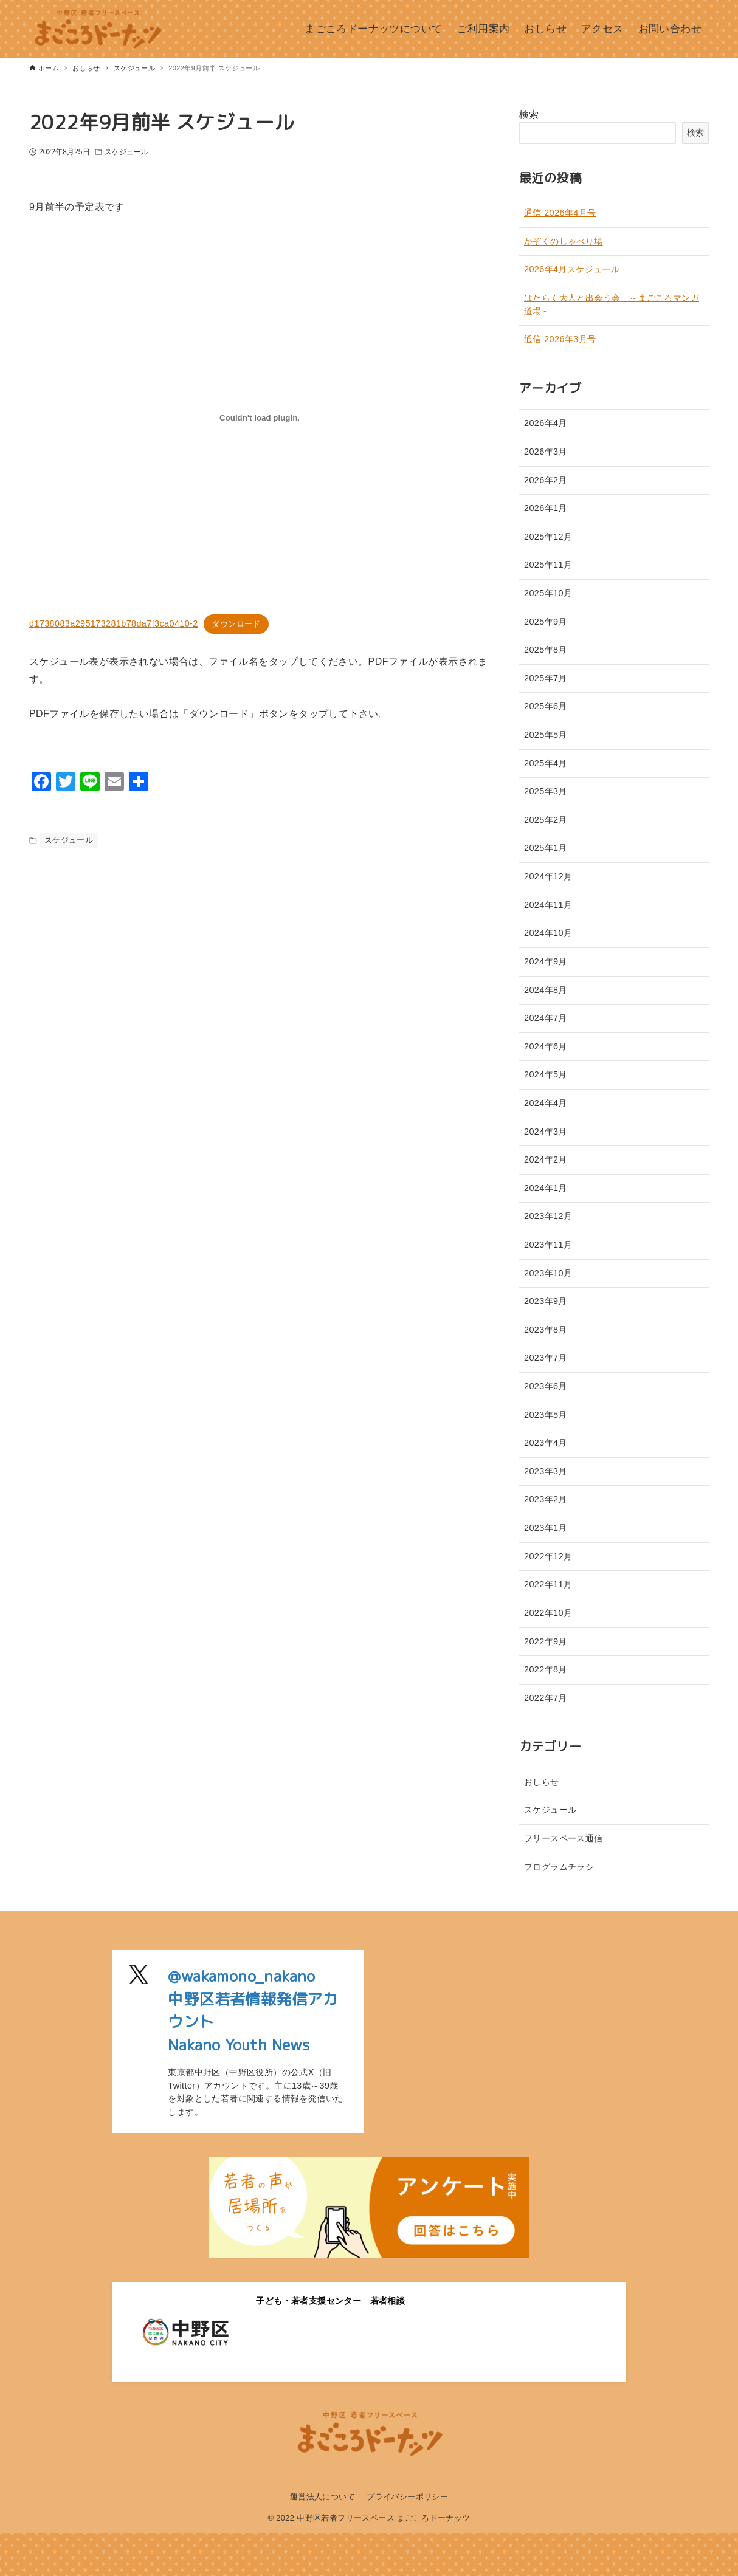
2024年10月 (548, 933)
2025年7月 (545, 678)
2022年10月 (548, 1613)
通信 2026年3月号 (560, 339)
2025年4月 (545, 763)
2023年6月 (545, 1386)
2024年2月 (545, 1159)
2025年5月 (545, 735)
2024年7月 (545, 1018)
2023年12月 (548, 1216)
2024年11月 (548, 905)
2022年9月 (545, 1641)
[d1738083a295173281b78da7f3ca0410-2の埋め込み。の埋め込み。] (259, 417)
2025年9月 (545, 622)
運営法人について (322, 2496)
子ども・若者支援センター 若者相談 (330, 2301)
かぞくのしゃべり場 (563, 241)
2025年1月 (545, 848)
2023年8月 (545, 1329)
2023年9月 (545, 1301)
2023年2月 (545, 1499)
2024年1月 (545, 1188)
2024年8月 (545, 990)
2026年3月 (545, 451)
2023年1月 (545, 1528)
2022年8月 (545, 1669)
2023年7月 (545, 1357)
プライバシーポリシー (407, 2496)
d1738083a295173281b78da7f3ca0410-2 (113, 623)
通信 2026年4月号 (560, 213)
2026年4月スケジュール (571, 269)
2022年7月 (545, 1698)
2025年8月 (545, 649)
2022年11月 (548, 1584)
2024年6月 (545, 1046)
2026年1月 (545, 508)
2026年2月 (545, 480)
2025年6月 (545, 706)
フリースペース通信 (563, 1838)
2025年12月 (548, 536)
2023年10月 (548, 1273)
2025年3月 (545, 791)
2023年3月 (545, 1471)
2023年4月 (545, 1443)
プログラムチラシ (559, 1867)
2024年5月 (545, 1074)
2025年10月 (548, 593)
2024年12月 (548, 876)
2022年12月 (548, 1556)
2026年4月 (545, 423)
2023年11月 (548, 1244)
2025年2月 (545, 820)
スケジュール (127, 152)
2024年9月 (545, 961)
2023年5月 (545, 1415)
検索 (529, 114)
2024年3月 (545, 1131)
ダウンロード (236, 623)
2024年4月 (545, 1103)
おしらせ (541, 1782)
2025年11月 (548, 564)
